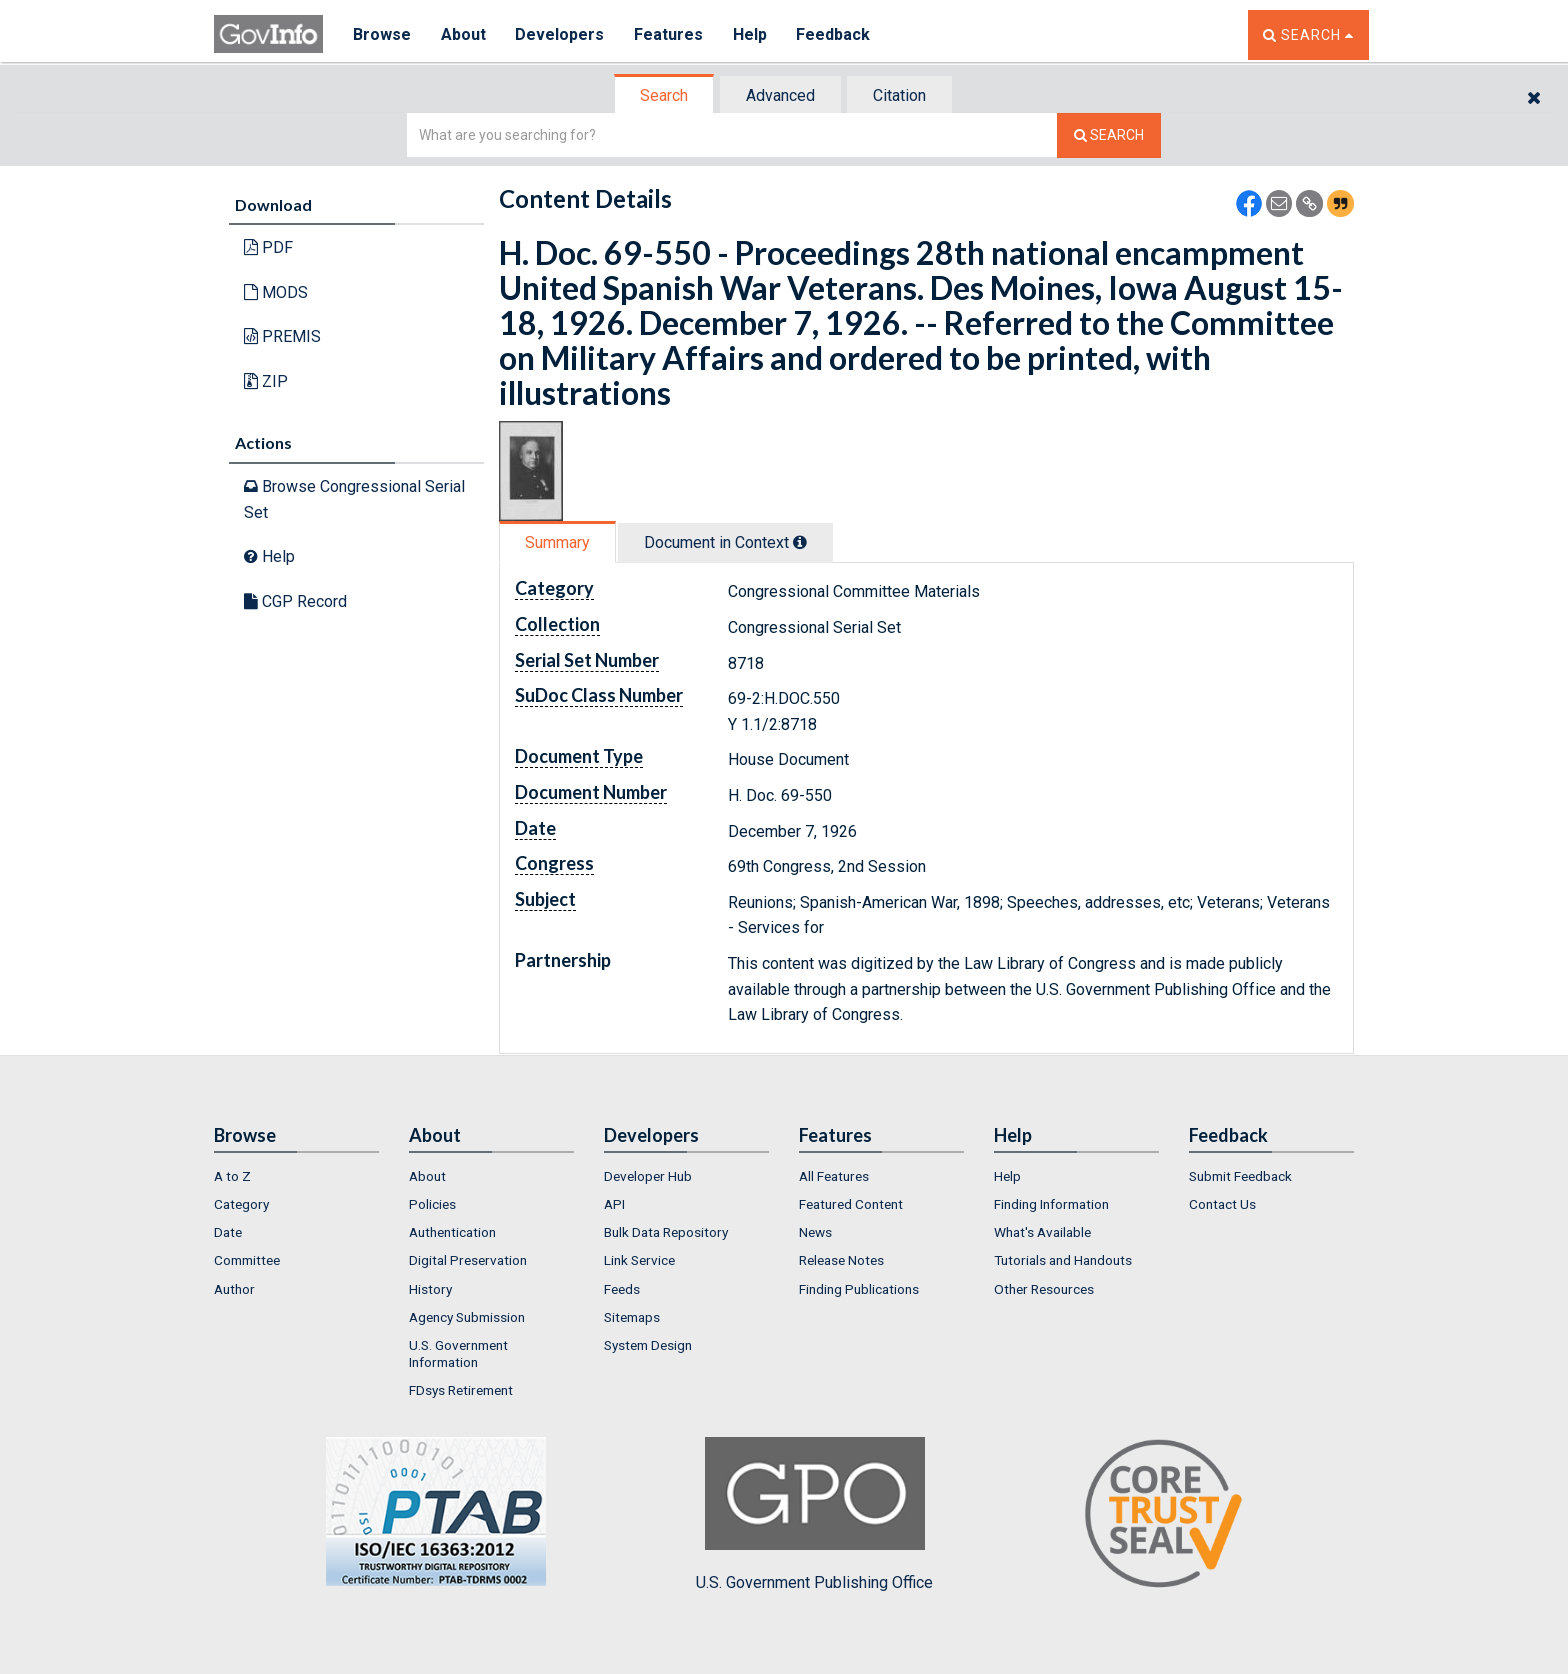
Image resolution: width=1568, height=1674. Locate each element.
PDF (268, 247)
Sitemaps (632, 1317)
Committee (247, 1260)
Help (751, 34)
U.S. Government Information (458, 1353)
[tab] (665, 95)
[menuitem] (296, 1176)
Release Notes (841, 1260)
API (614, 1204)
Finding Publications (859, 1289)
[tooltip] (800, 542)
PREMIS (282, 336)
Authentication (452, 1232)
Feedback (835, 34)
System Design (648, 1345)
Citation (899, 95)
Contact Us (1222, 1204)
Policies (432, 1204)
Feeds (622, 1289)
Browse (382, 34)
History (430, 1289)
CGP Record (295, 601)
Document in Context (725, 542)
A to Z (232, 1176)
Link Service (639, 1260)
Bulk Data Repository (666, 1232)
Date (228, 1232)
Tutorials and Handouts (1063, 1260)
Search (664, 95)
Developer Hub (648, 1176)
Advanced (780, 95)
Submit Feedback (1240, 1176)
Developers (560, 34)
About (463, 34)
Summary (557, 542)
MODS (276, 292)
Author (234, 1289)
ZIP (266, 381)
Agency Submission (467, 1317)
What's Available (1042, 1232)
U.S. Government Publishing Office (814, 1514)
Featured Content (851, 1204)
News (815, 1232)
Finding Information (1051, 1204)
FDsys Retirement (461, 1390)
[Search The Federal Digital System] (1109, 135)
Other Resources (1044, 1289)
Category (241, 1204)
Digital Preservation (468, 1260)
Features (669, 34)
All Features (834, 1176)
